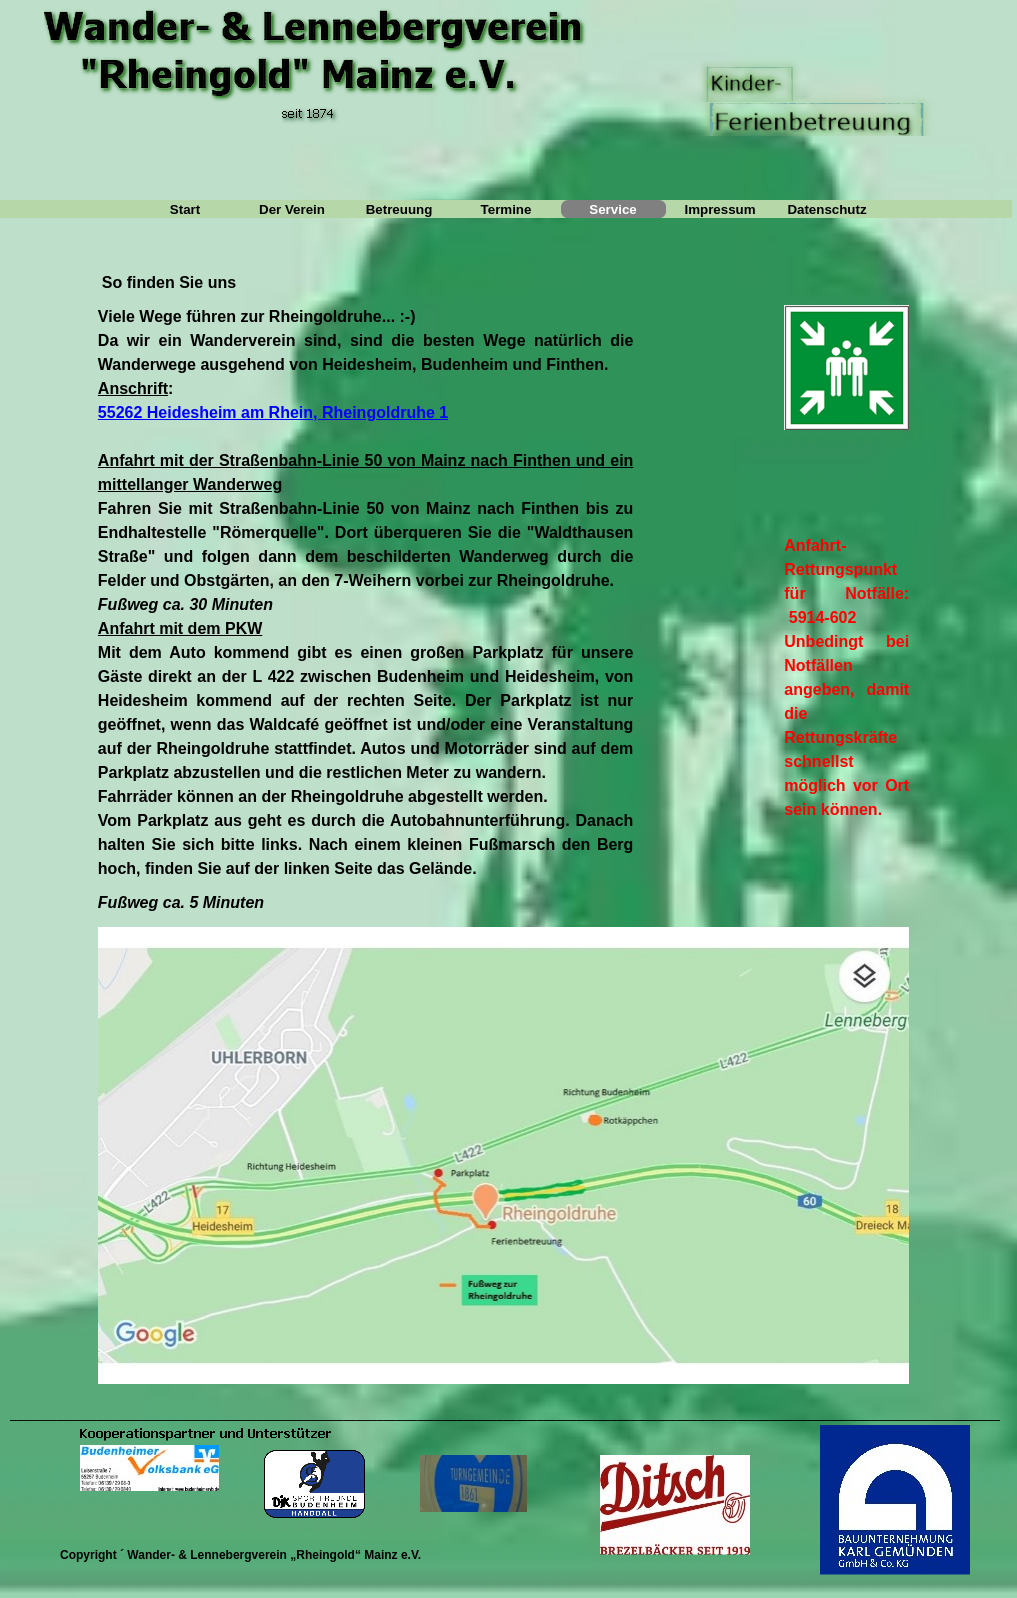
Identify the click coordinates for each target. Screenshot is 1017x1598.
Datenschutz (826, 209)
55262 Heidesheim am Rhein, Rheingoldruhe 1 (273, 412)
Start (185, 209)
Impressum (719, 209)
